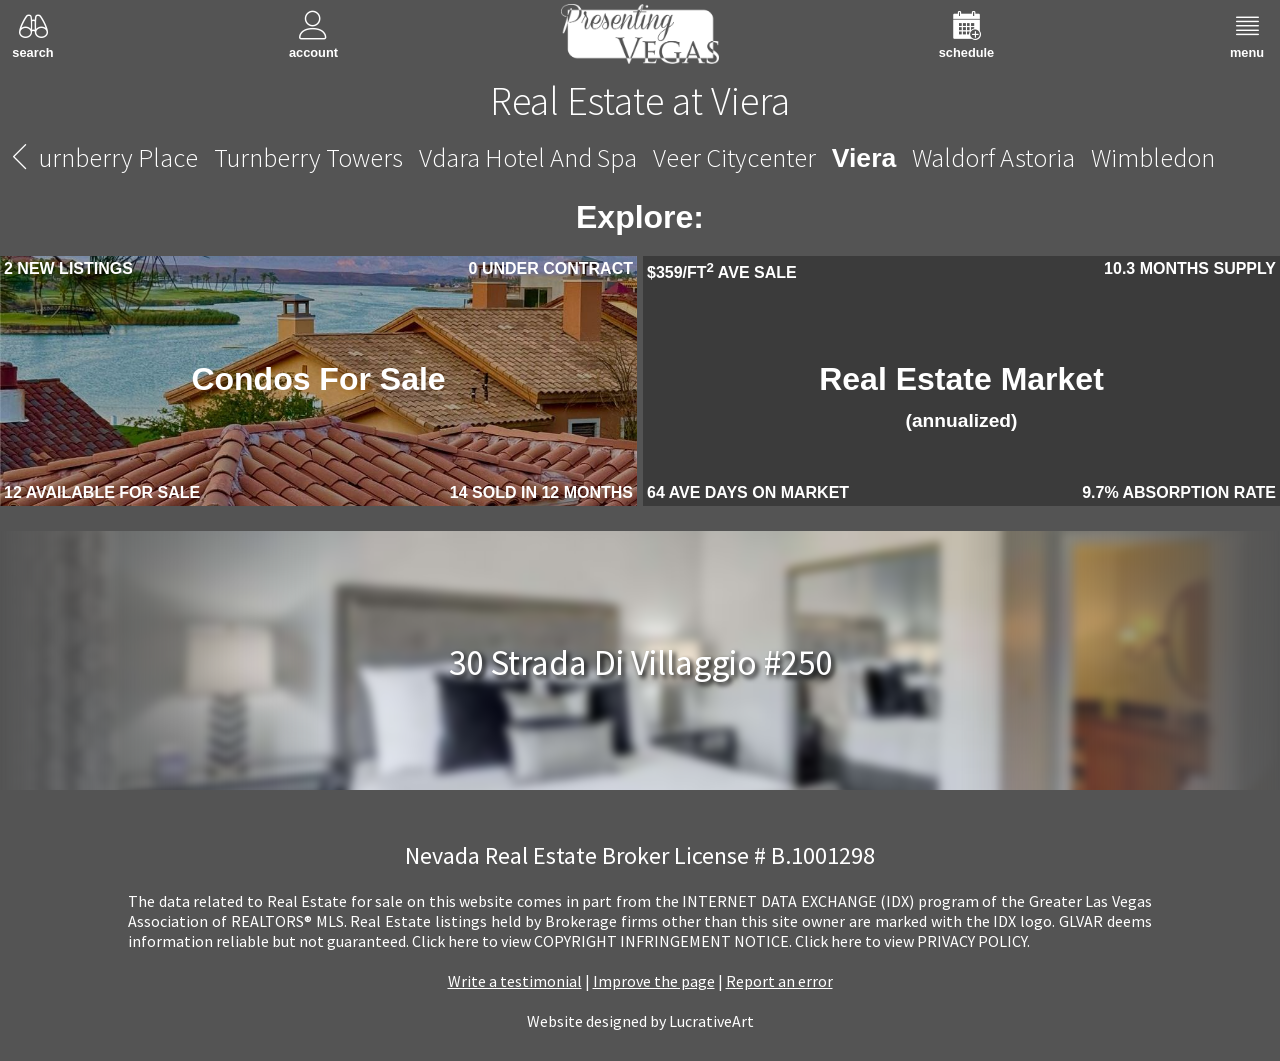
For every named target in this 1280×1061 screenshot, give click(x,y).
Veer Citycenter (734, 157)
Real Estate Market (961, 396)
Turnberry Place (112, 157)
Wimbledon (1153, 157)
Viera (864, 158)
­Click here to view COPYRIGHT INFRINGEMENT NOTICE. (602, 941)
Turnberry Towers (308, 157)
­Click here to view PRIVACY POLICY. (912, 941)
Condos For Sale (318, 379)
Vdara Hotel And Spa (528, 157)
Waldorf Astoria (993, 157)
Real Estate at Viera (640, 101)
